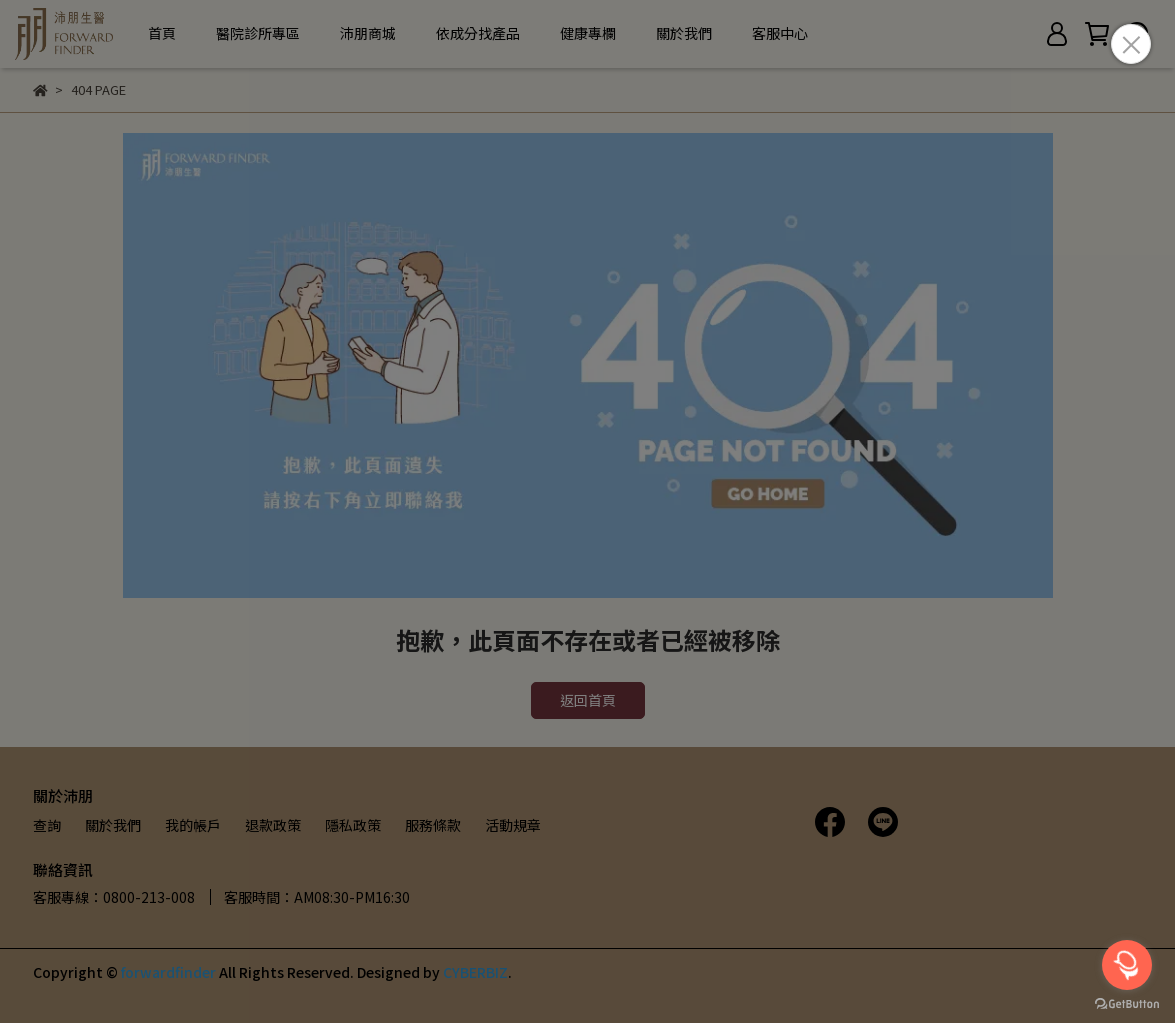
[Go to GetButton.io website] (1127, 1003)
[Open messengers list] (1127, 965)
